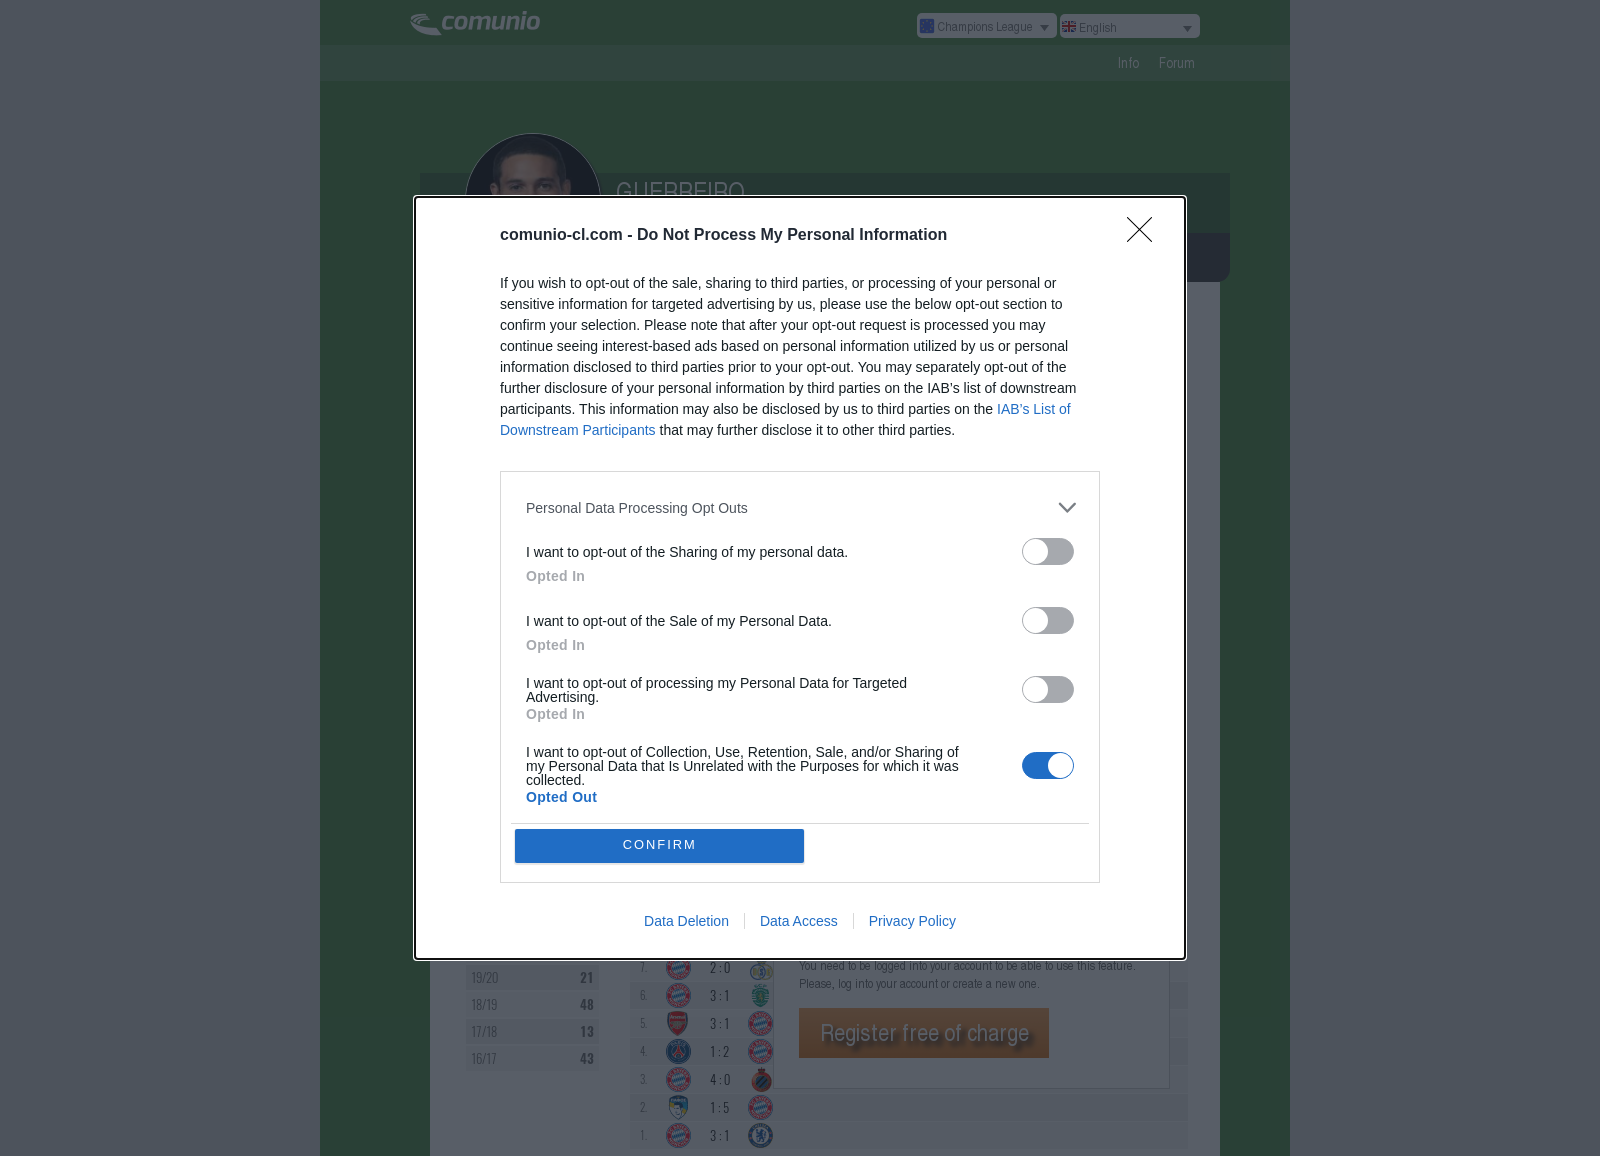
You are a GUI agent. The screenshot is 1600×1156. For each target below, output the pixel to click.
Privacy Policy (912, 923)
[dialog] (800, 578)
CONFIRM (662, 845)
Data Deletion (686, 923)
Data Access (799, 923)
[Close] (1146, 234)
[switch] (1048, 549)
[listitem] (800, 505)
